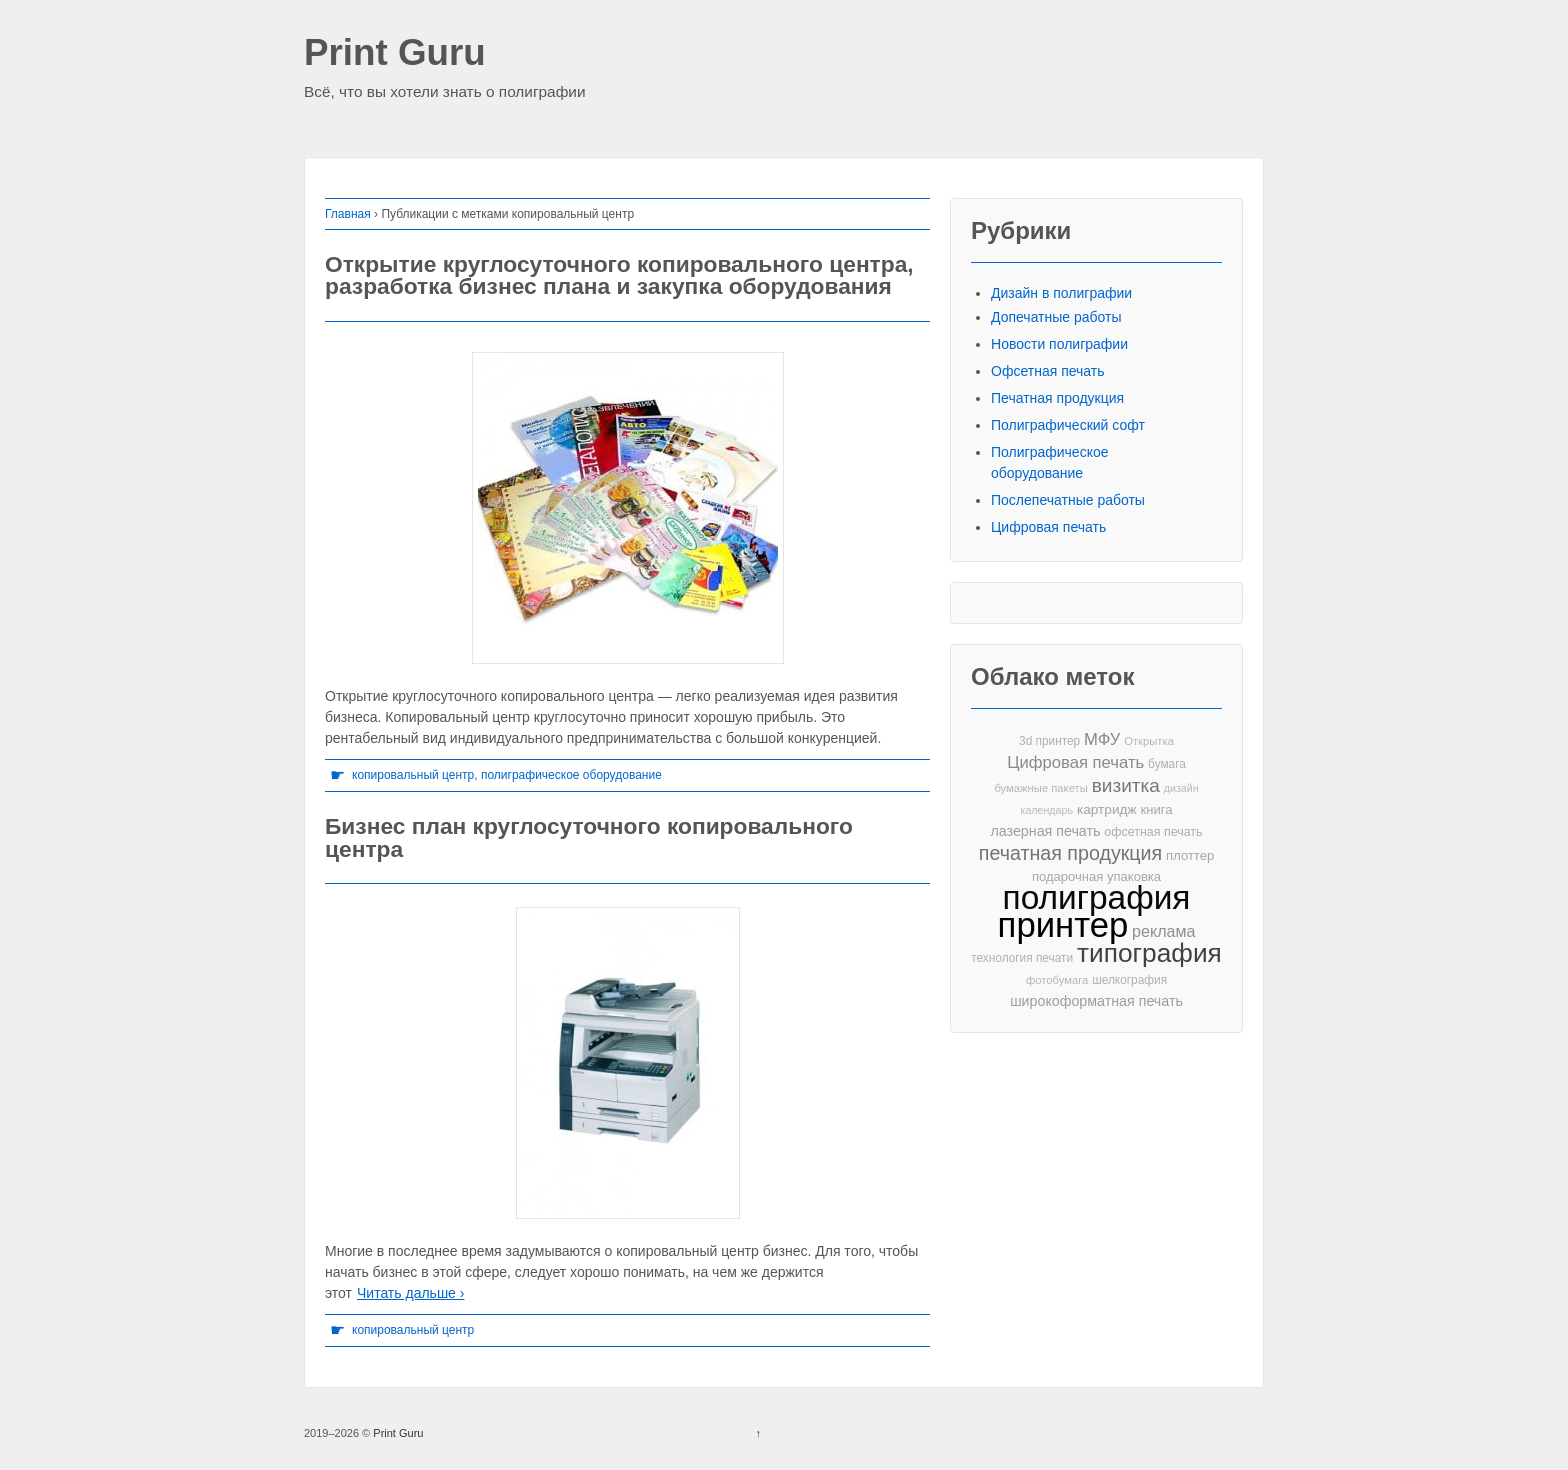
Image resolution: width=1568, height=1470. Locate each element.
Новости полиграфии (1059, 344)
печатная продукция (1070, 853)
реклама (1163, 931)
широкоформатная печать (1096, 1001)
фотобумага (1057, 980)
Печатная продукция (1057, 398)
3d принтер (1049, 741)
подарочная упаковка (1096, 876)
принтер (1063, 925)
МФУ (1102, 739)
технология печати (1022, 958)
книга (1157, 809)
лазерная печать (1045, 831)
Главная (348, 214)
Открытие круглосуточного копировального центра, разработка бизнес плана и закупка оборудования (619, 275)
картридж (1107, 809)
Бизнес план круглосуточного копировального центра (589, 837)
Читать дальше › (410, 1293)
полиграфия (1097, 897)
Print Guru (395, 53)
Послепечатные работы (1068, 500)
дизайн (1181, 788)
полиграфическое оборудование (571, 775)
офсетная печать (1153, 832)
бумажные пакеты (1040, 788)
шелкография (1129, 980)
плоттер (1190, 855)
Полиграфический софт (1068, 425)
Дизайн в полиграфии (1061, 293)
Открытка (1149, 741)
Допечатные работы (1056, 317)
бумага (1167, 764)
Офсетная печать (1048, 371)
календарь (1047, 810)
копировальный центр (413, 775)
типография (1149, 953)
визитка (1126, 785)
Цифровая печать (1048, 527)
